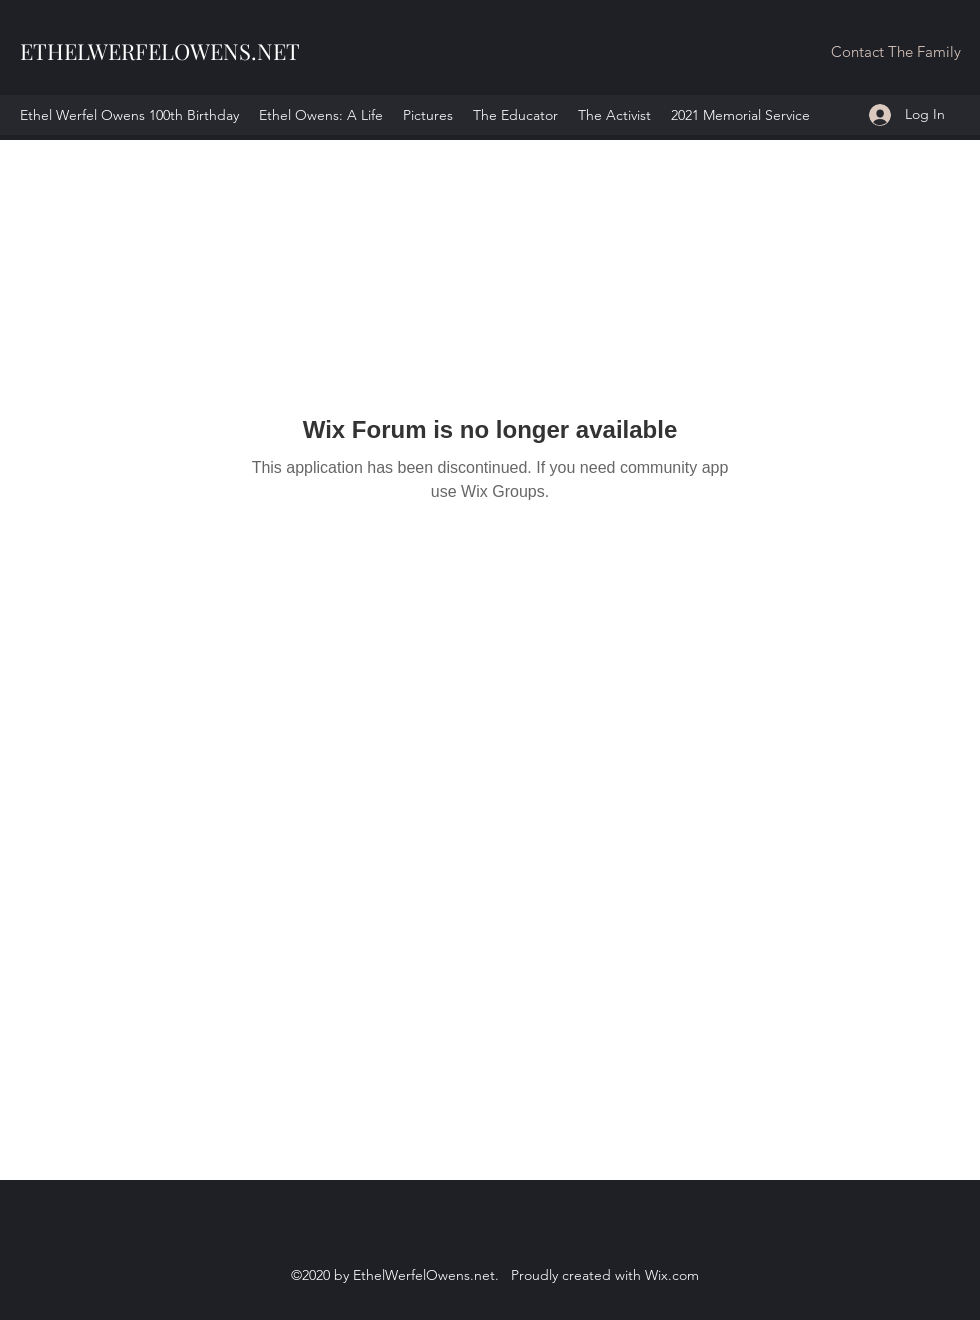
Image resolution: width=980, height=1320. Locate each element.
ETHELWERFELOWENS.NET (160, 51)
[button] (895, 52)
